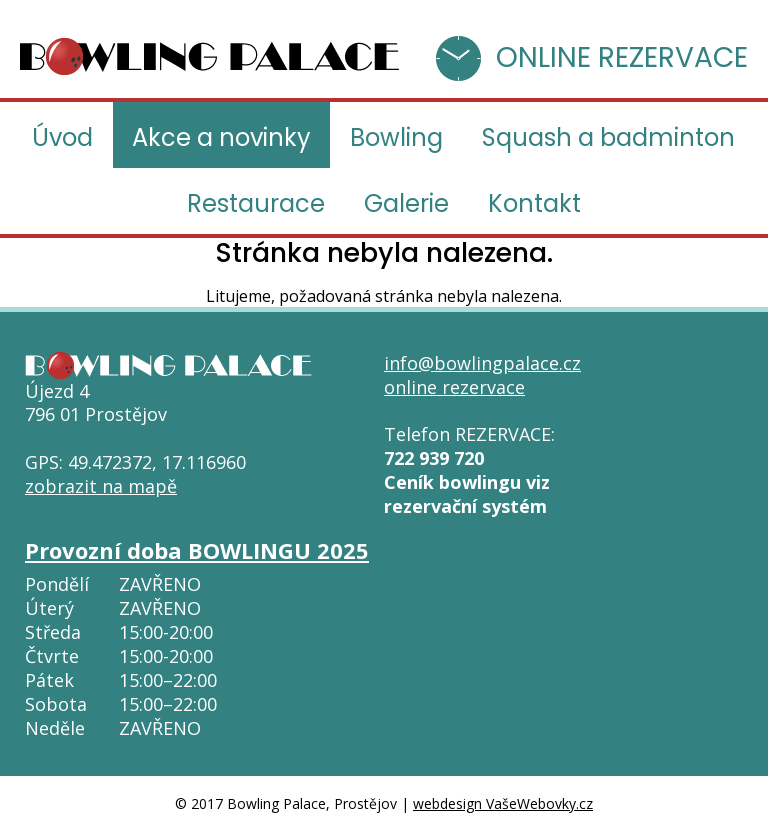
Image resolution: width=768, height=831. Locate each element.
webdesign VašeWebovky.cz (503, 803)
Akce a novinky (221, 137)
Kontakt (534, 203)
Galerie (406, 203)
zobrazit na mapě (101, 486)
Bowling (396, 137)
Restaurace (256, 203)
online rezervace (454, 387)
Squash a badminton (608, 137)
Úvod (62, 137)
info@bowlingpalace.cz (482, 363)
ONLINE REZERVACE (622, 57)
